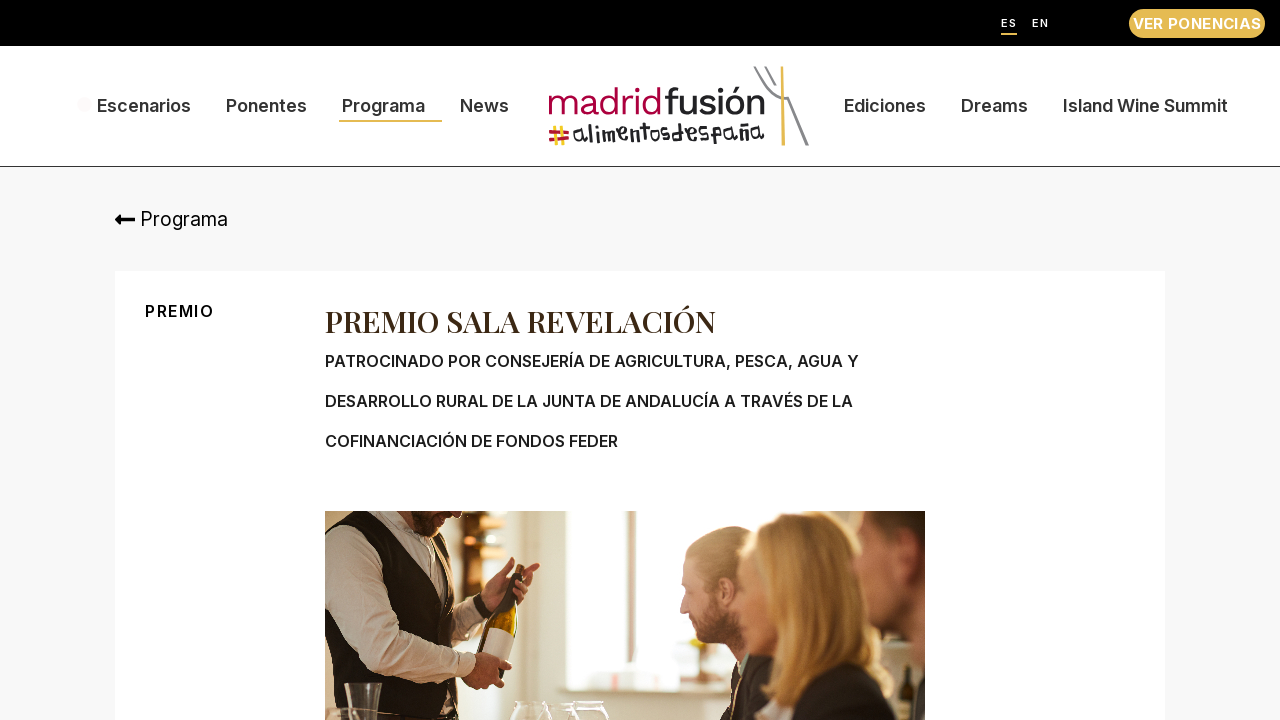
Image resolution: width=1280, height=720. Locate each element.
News (484, 105)
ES (1009, 23)
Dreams (994, 105)
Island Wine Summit (1145, 105)
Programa (383, 105)
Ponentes (266, 105)
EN (1040, 23)
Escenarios (144, 105)
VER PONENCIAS (1197, 23)
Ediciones (885, 105)
